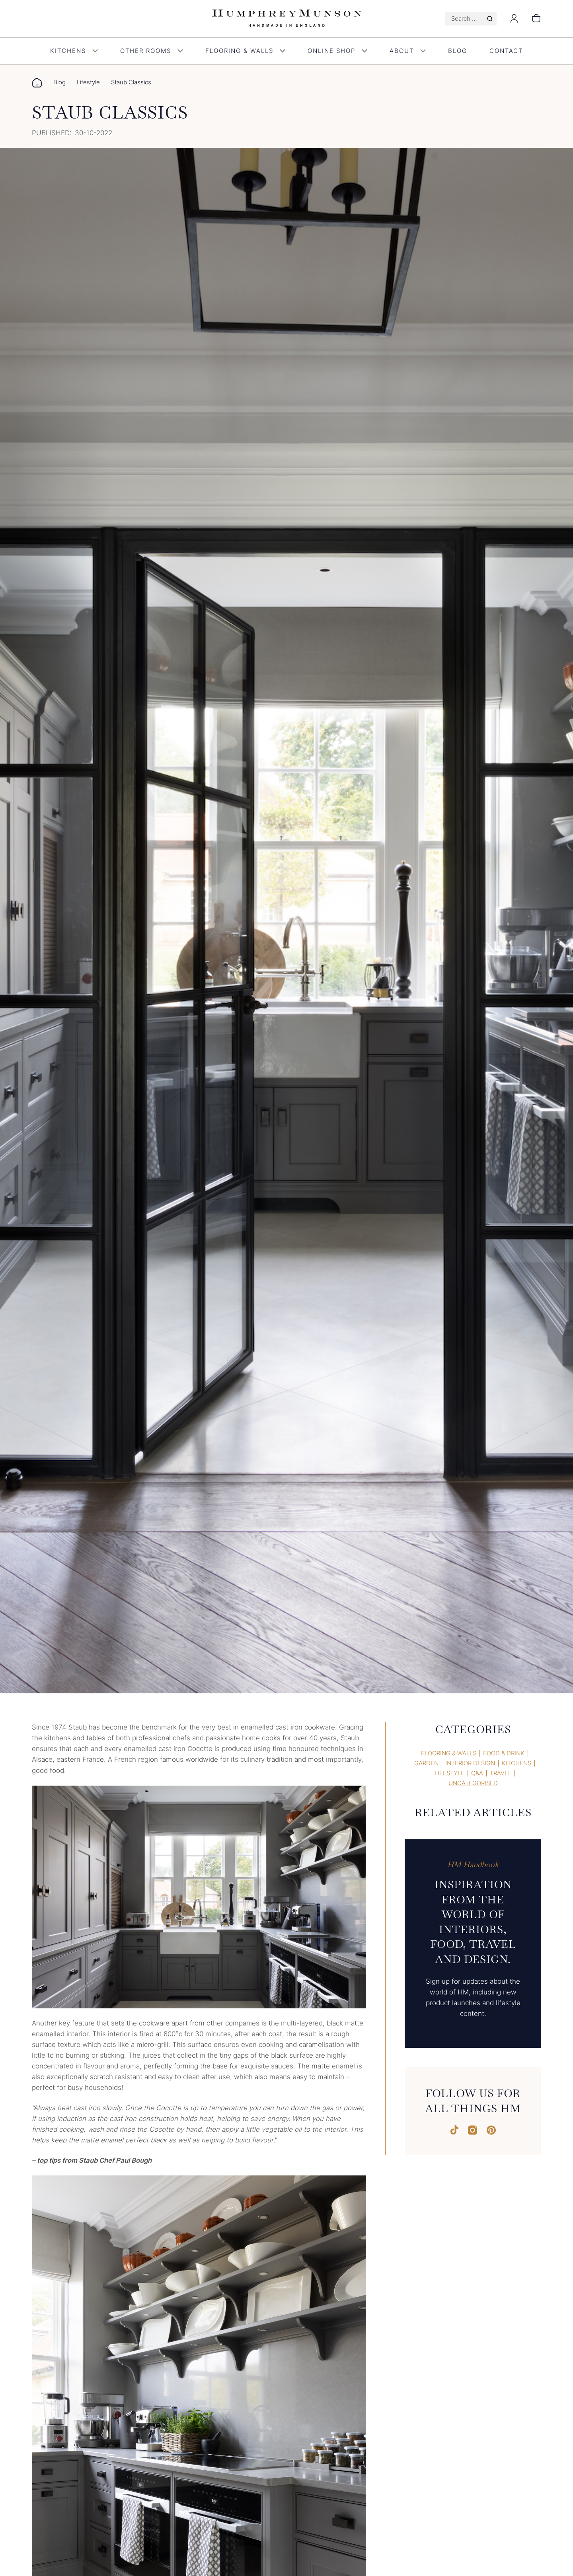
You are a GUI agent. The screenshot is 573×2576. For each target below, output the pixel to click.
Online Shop (337, 50)
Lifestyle (88, 82)
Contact (506, 50)
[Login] (514, 21)
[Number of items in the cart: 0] (536, 18)
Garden (426, 1763)
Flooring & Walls (245, 50)
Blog (457, 50)
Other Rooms (151, 50)
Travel (500, 1773)
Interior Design (470, 1763)
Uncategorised (473, 1783)
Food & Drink (503, 1753)
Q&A (477, 1773)
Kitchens (74, 50)
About (408, 50)
